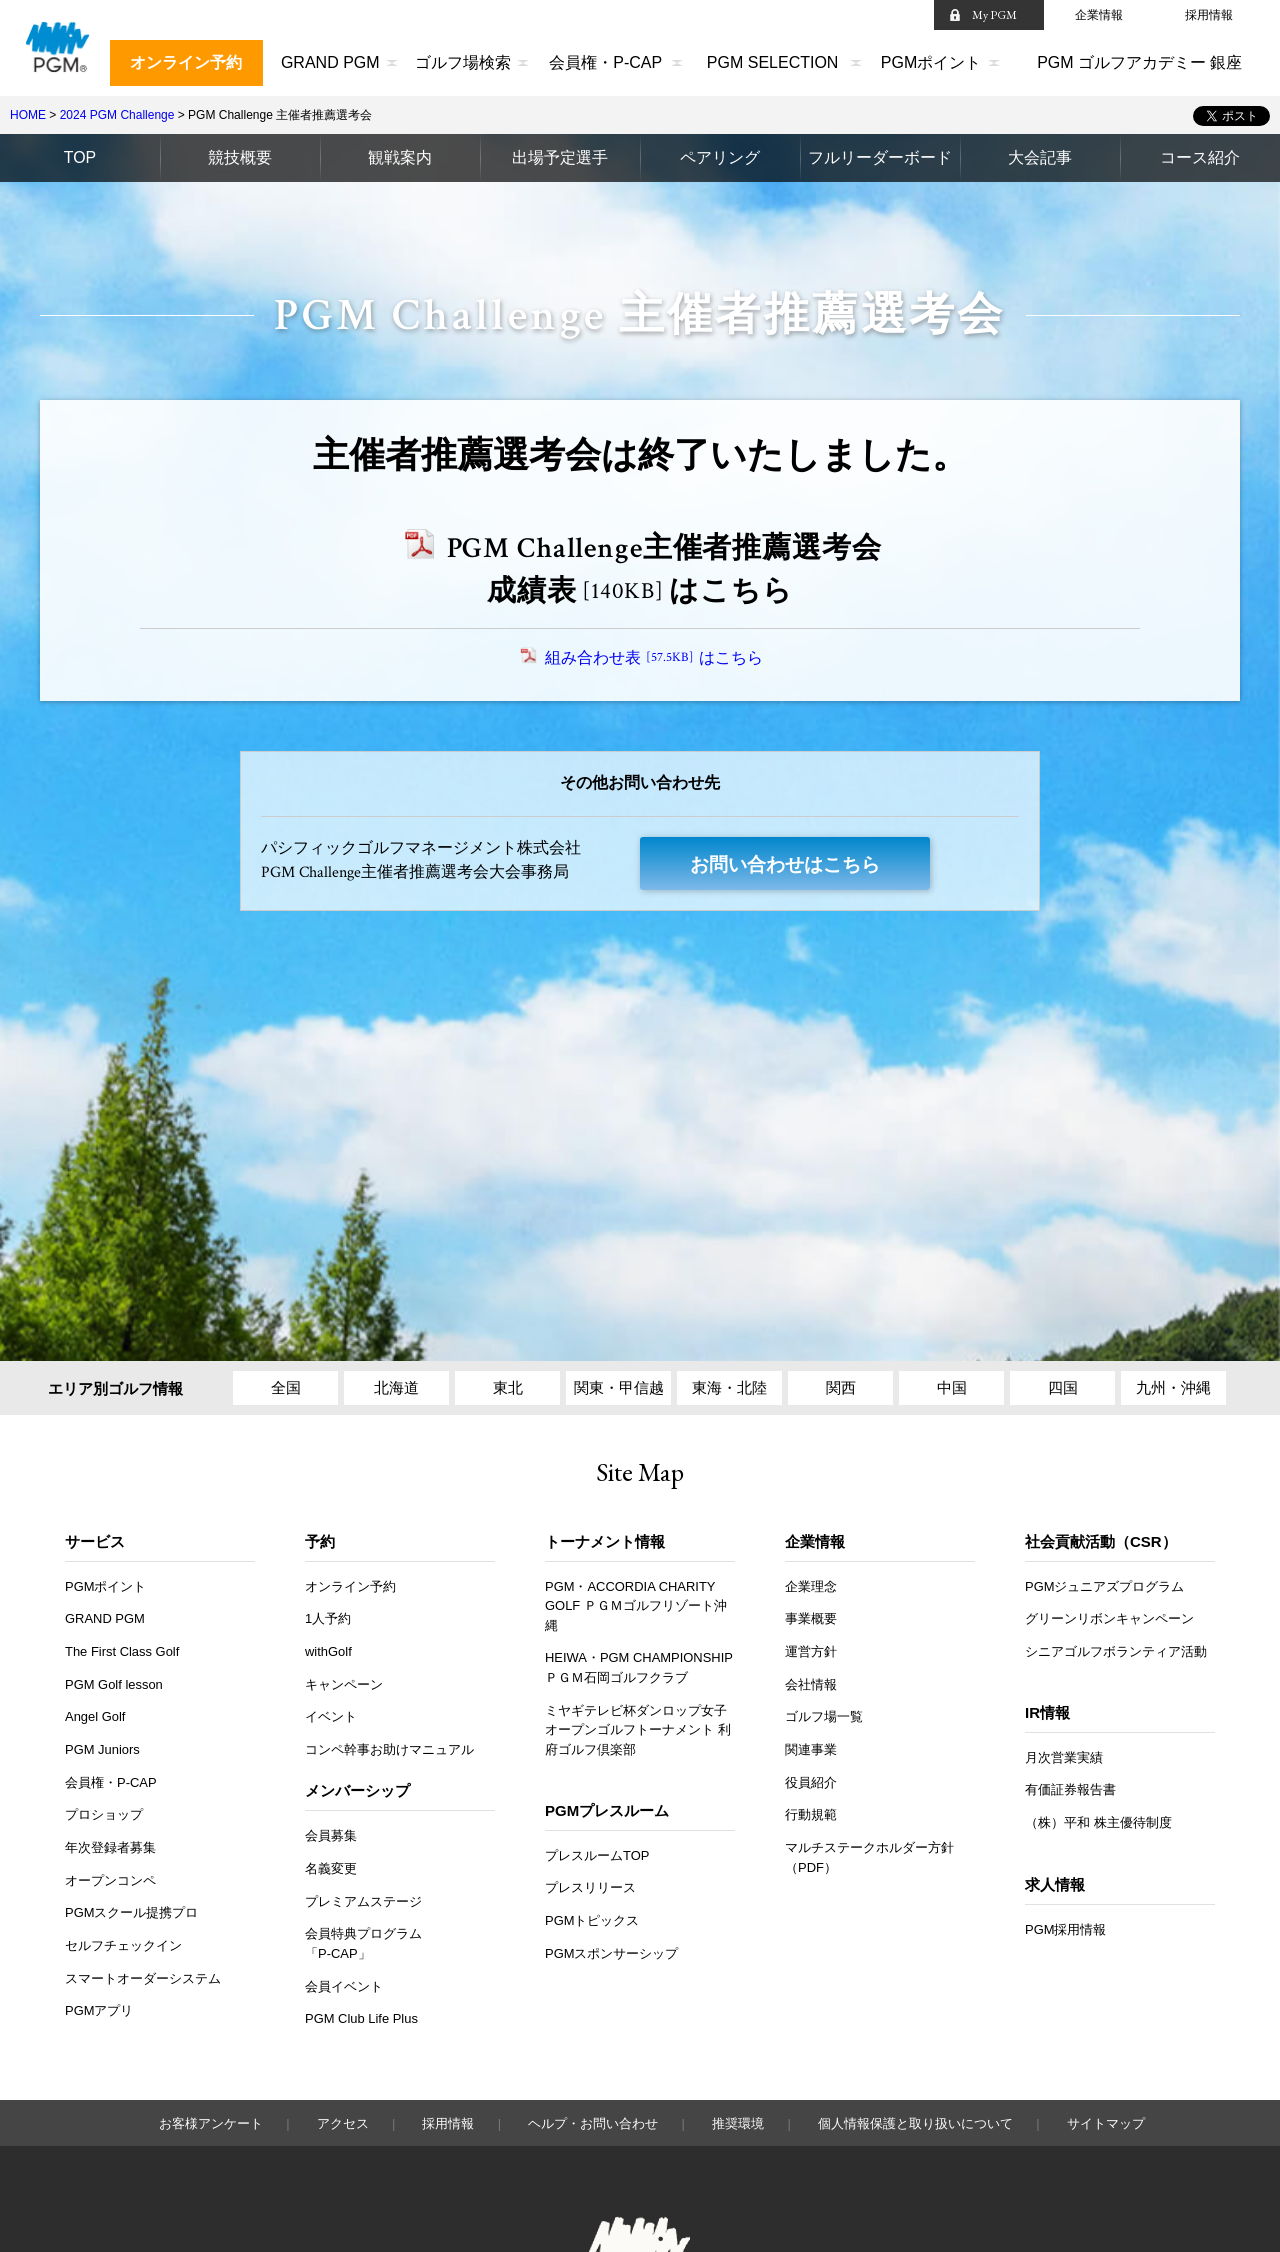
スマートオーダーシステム (143, 1979)
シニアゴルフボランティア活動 (1116, 1652)
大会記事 (1040, 157)
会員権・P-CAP (605, 62)
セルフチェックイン (123, 1946)
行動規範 (811, 1815)
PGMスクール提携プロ (132, 1913)
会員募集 (331, 1836)
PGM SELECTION (773, 62)
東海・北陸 (729, 1388)
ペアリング (720, 157)
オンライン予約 (186, 62)
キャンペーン (344, 1685)
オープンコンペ (110, 1881)
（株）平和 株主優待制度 (1098, 1823)
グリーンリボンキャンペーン (1109, 1619)
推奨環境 (738, 2125)
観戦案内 (400, 157)
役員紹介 (811, 1783)
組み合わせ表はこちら (655, 658)
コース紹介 (1200, 157)
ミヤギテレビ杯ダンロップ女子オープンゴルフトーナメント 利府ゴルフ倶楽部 (638, 1731)
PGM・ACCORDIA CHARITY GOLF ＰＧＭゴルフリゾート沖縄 (636, 1607)
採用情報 (1209, 15)
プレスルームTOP (597, 1856)
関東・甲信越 (619, 1388)
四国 (1063, 1388)
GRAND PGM (330, 62)
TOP (80, 157)
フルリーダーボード (880, 157)
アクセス (343, 2125)
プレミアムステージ (363, 1902)
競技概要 (240, 157)
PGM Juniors (103, 1750)
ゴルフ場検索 (463, 62)
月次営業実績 (1064, 1758)
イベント (331, 1717)
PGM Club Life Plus (362, 2019)
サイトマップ (1106, 2125)
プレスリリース (590, 1888)
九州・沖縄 (1173, 1388)
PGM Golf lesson (114, 1685)
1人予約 (328, 1619)
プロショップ (104, 1815)
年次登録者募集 (110, 1848)
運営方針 (811, 1652)
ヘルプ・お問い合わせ (593, 2125)
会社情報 (811, 1685)
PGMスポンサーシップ (612, 1954)
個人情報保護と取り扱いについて (915, 2125)
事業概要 (811, 1619)
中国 (952, 1388)
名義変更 (331, 1869)
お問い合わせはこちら (785, 865)
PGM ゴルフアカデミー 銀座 (1139, 62)
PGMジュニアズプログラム (1105, 1587)
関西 (841, 1388)
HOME (28, 115)
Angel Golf (95, 1717)
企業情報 (1099, 15)
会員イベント (344, 1987)
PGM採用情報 (1066, 1930)
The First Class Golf (123, 1652)
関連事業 (811, 1750)
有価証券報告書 (1070, 1790)
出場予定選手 (560, 157)
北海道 (396, 1388)
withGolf (328, 1652)
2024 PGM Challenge (117, 115)
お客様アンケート (211, 2125)
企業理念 (811, 1587)
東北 (508, 1388)
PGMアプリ (99, 2012)
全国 (286, 1388)
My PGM (994, 15)
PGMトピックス (592, 1921)
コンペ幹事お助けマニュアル (389, 1750)
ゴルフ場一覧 (824, 1717)
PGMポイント (931, 62)
